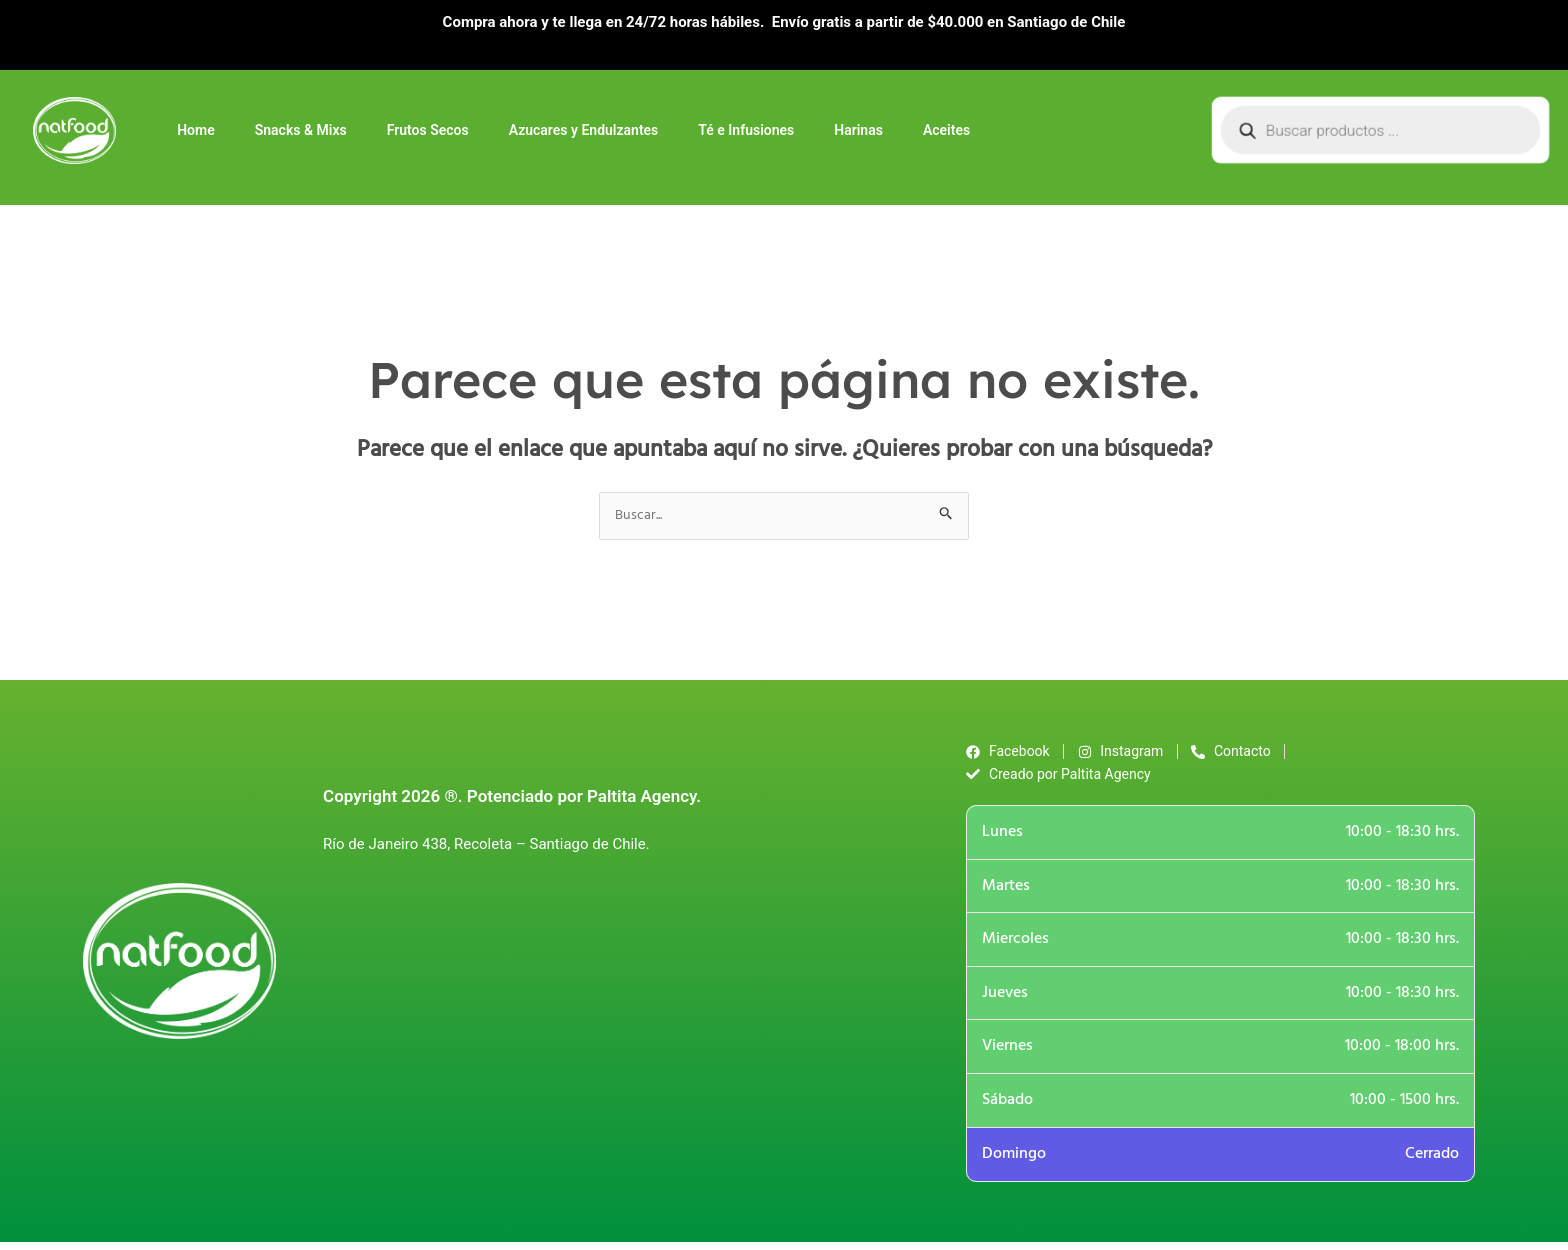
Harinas (858, 130)
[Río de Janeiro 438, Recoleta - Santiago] (616, 1027)
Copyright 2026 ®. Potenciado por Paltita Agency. (512, 801)
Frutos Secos (428, 130)
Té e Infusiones (746, 130)
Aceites (946, 130)
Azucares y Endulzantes (584, 130)
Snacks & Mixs (301, 130)
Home (196, 130)
